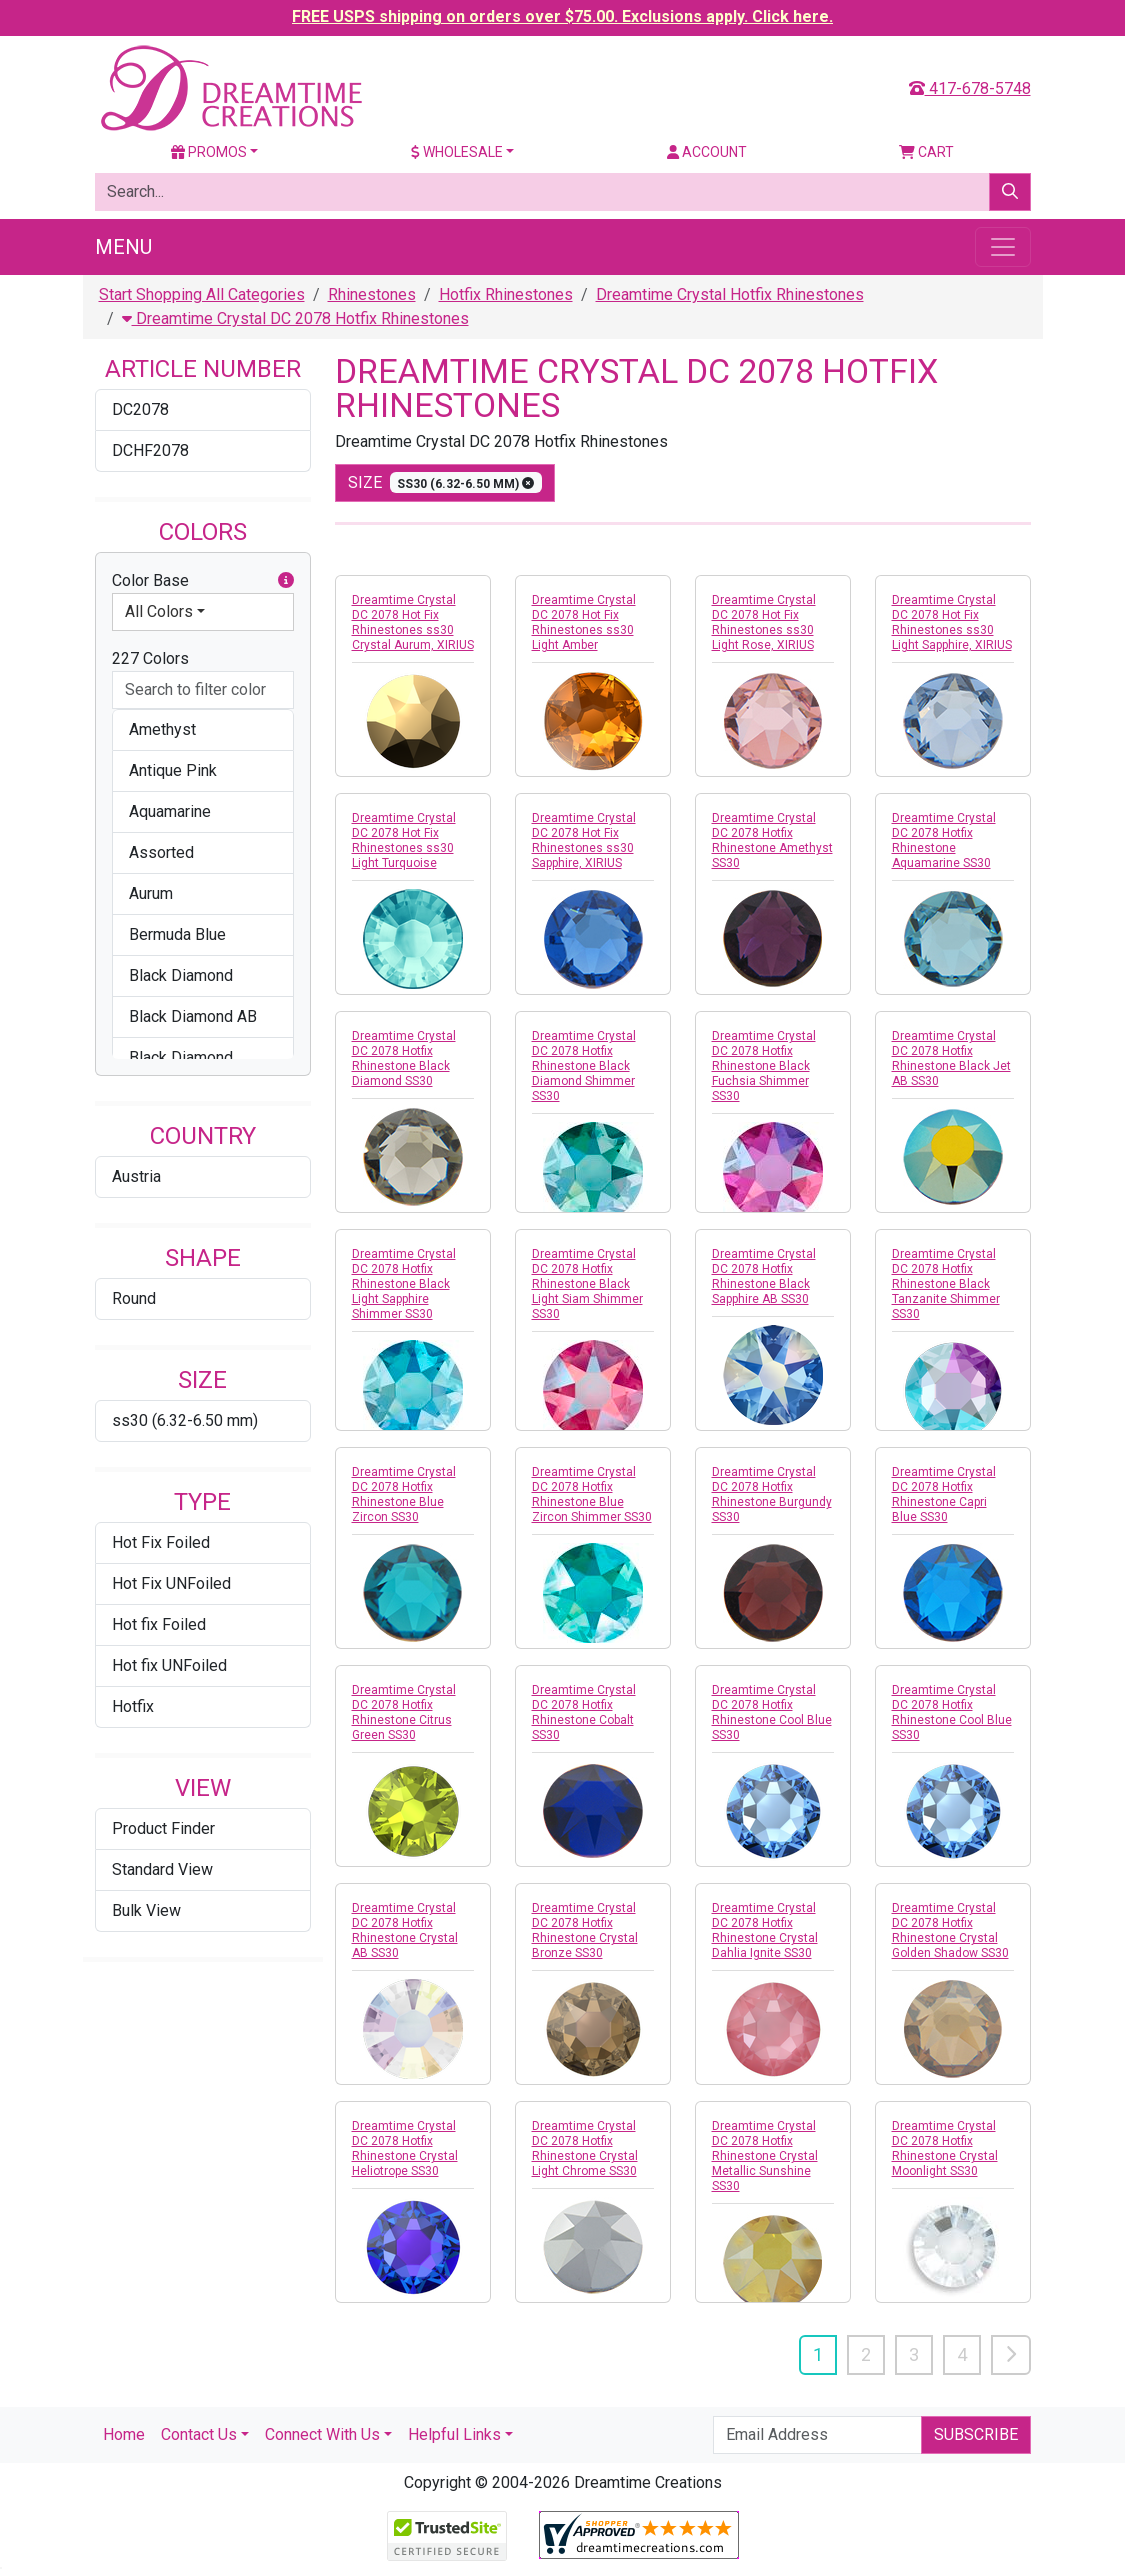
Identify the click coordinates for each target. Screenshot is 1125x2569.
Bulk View (146, 1910)
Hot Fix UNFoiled (171, 1583)
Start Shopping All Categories (202, 294)
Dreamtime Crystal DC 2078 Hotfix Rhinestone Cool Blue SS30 (772, 1712)
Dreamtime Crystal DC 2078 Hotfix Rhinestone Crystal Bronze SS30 (585, 1930)
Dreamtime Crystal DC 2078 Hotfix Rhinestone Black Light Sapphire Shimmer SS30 (404, 1284)
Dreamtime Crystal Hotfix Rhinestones (730, 294)
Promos (209, 152)
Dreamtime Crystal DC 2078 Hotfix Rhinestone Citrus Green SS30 (404, 1712)
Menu (123, 247)
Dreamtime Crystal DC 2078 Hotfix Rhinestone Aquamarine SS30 (944, 840)
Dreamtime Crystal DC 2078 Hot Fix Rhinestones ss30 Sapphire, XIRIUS (584, 840)
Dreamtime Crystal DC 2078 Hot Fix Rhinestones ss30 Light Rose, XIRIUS (764, 622)
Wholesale (457, 152)
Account (707, 152)
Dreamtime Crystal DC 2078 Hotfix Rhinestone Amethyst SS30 (772, 840)
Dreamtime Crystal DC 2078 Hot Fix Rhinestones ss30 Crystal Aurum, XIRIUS (413, 622)
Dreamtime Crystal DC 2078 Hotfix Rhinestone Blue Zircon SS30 (404, 1494)
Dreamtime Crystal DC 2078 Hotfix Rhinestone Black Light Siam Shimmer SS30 (587, 1284)
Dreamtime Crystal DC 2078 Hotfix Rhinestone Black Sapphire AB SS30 (764, 1276)
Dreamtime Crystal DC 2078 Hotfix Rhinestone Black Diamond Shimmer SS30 (584, 1066)
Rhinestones (372, 294)
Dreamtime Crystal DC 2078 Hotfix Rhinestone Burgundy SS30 (772, 1494)
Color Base (203, 581)
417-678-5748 (970, 88)
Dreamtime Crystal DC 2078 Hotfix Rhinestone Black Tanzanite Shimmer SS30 (946, 1284)
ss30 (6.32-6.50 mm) (185, 1420)
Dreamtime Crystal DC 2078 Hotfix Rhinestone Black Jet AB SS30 (951, 1058)
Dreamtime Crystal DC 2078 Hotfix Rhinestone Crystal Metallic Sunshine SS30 (765, 2156)
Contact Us (199, 2434)
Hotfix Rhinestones (506, 294)
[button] (286, 581)
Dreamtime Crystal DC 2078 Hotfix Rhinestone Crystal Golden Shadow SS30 (950, 1930)
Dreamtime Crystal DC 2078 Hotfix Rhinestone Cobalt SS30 (584, 1712)
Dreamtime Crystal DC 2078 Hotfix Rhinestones (295, 318)
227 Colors (150, 658)
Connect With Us (322, 2434)
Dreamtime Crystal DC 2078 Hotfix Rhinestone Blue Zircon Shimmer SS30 (592, 1494)
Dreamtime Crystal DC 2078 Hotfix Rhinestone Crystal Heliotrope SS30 (405, 2148)
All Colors (159, 611)
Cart (926, 152)
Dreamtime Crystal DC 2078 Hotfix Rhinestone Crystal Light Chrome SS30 (585, 2148)
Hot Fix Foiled (161, 1542)
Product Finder (163, 1828)
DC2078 (140, 409)
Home (124, 2434)
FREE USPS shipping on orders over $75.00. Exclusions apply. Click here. (562, 16)
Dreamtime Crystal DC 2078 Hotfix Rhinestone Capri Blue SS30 (944, 1494)
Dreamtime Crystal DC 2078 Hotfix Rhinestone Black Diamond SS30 (404, 1058)
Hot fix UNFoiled (169, 1665)
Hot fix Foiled (159, 1624)
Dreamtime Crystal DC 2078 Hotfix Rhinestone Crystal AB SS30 (405, 1930)
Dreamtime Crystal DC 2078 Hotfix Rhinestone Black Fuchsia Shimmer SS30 (764, 1066)
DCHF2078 (150, 450)
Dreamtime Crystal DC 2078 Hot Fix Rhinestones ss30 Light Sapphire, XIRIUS (952, 622)
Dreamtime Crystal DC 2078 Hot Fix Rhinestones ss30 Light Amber (584, 622)
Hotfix (133, 1706)
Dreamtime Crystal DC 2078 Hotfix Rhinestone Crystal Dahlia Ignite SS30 (765, 1930)
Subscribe (976, 2434)
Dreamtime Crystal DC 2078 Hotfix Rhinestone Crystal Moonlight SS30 (945, 2148)
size (445, 482)
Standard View (162, 1869)
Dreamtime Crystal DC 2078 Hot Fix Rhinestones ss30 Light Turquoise (404, 840)
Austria (136, 1176)
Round (134, 1298)
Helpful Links (454, 2434)
